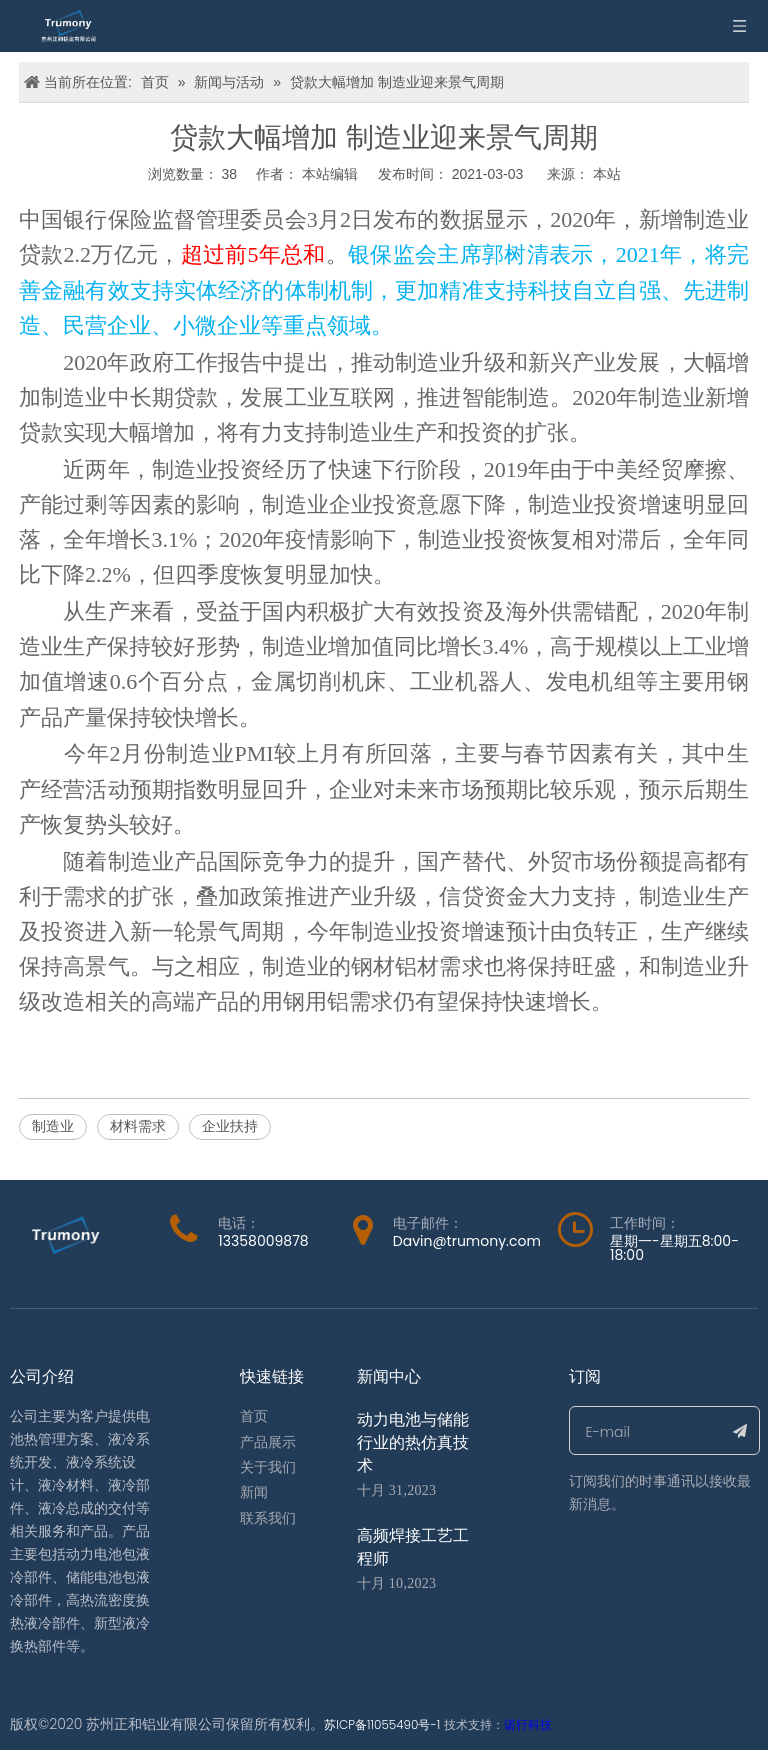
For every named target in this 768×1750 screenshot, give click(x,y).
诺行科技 (528, 1724)
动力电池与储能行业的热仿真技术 (413, 1442)
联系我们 (268, 1518)
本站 (607, 174)
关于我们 (268, 1467)
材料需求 (138, 1126)
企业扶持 (230, 1126)
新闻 (254, 1492)
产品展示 (268, 1442)
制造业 (53, 1126)
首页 (254, 1416)
